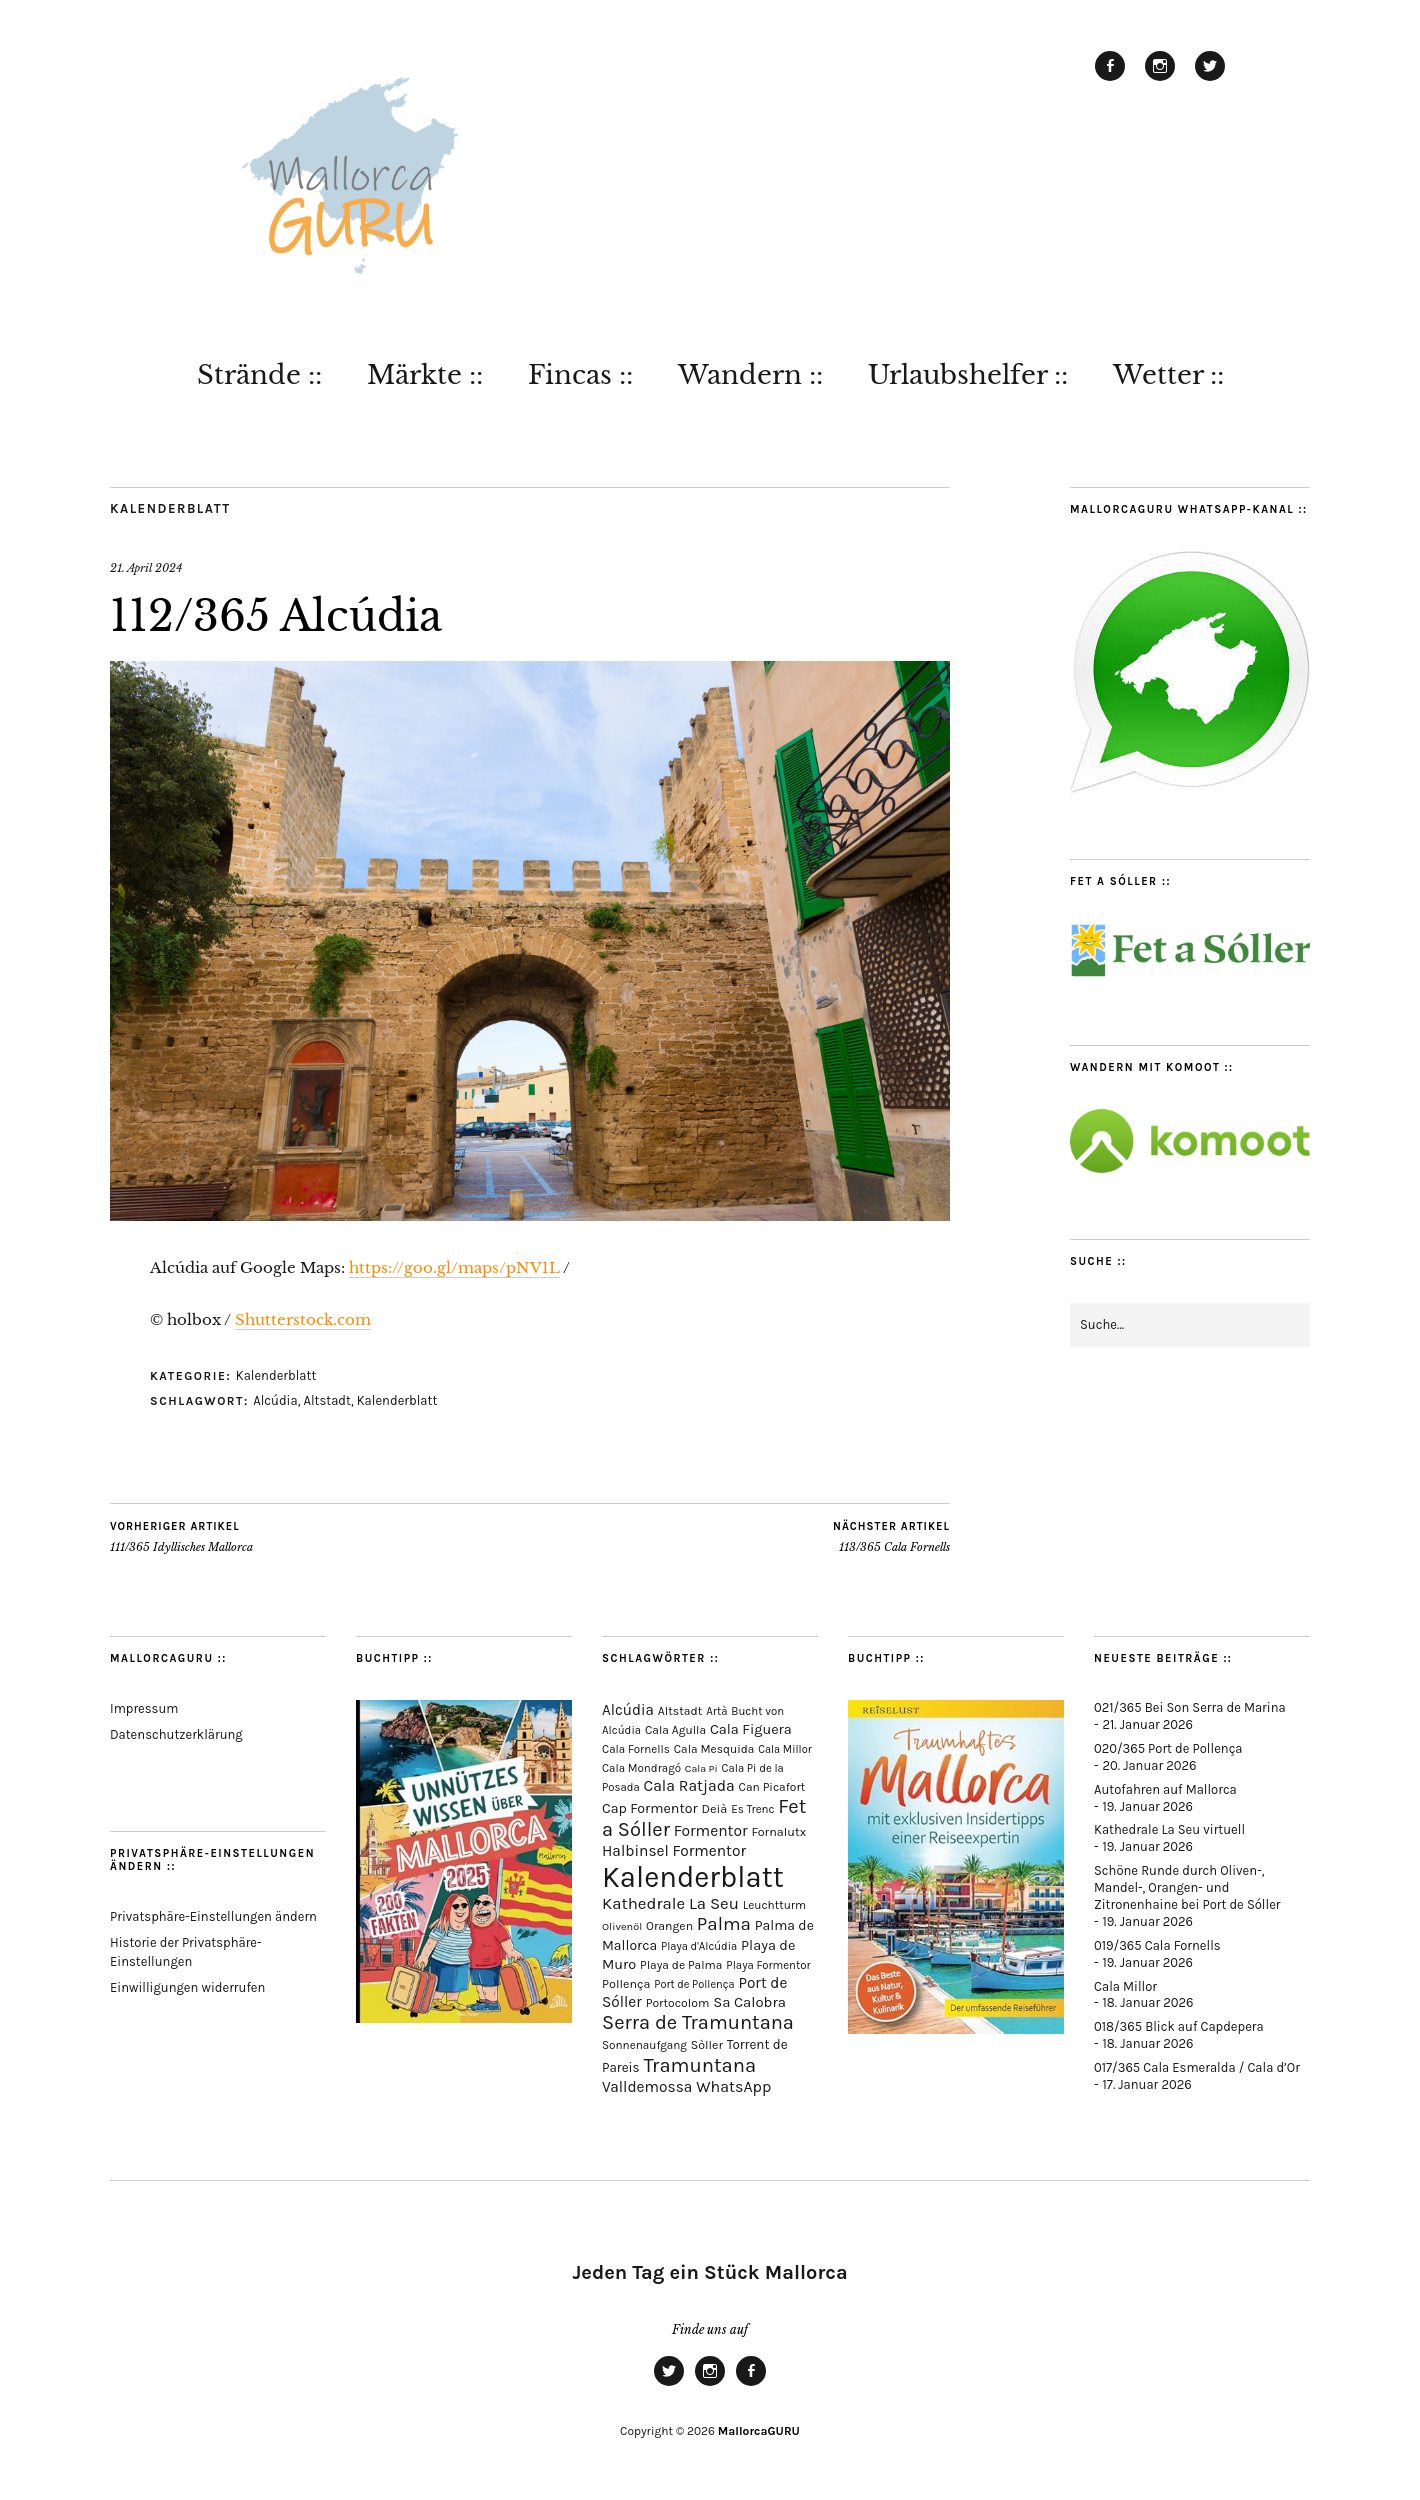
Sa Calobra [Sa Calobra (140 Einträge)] (749, 2002)
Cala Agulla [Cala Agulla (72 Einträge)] (675, 1730)
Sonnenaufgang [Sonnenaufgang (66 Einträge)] (644, 2045)
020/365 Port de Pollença (1168, 1748)
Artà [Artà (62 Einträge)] (716, 1711)
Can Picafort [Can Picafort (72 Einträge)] (772, 1787)
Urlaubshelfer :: (968, 375)
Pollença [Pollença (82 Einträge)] (626, 1983)
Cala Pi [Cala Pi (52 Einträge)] (701, 1768)
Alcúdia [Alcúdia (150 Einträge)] (628, 1710)
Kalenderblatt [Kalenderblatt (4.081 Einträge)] (693, 1877)
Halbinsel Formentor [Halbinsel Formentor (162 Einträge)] (674, 1851)
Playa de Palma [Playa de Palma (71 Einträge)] (681, 1965)
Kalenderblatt (170, 508)
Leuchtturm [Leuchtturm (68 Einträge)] (775, 1905)
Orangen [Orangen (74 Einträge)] (669, 1926)
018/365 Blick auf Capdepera (1179, 2026)
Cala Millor (1125, 1986)
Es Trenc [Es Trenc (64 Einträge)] (752, 1809)
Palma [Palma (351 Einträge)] (724, 1924)
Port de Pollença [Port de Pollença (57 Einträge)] (694, 1984)
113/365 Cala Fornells (891, 1537)
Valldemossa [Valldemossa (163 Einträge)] (647, 2087)
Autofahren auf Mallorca (1165, 1789)
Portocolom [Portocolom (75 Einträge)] (678, 2003)
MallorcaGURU (759, 2431)
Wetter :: (1168, 375)
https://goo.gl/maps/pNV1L (454, 1267)
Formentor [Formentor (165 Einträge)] (711, 1831)
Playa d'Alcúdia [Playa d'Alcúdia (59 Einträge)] (699, 1946)
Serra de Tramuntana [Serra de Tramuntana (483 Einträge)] (698, 2022)
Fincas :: (580, 375)
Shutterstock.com (303, 1319)
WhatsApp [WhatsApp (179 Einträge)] (733, 2086)
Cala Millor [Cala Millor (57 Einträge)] (785, 1749)
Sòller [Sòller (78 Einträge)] (707, 2045)
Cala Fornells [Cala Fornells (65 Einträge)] (636, 1749)
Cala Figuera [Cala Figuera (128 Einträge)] (751, 1729)
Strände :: (259, 375)
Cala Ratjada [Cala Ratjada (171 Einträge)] (688, 1786)
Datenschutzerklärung (176, 1734)
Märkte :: (425, 375)
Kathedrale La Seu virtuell (1169, 1829)
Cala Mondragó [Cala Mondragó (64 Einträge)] (641, 1768)
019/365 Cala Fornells (1157, 1945)
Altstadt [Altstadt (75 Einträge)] (680, 1711)
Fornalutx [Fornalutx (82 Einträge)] (778, 1831)
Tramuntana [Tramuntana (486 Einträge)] (699, 2065)
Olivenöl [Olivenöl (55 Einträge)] (622, 1926)
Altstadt (326, 1400)
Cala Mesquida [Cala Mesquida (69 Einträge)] (714, 1749)
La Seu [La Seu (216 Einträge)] (714, 1903)
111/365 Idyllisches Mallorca (181, 1537)
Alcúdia (275, 1400)
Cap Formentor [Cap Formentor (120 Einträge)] (650, 1808)
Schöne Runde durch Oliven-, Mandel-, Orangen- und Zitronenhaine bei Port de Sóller (1187, 1887)
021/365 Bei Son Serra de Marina (1190, 1707)
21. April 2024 (146, 568)
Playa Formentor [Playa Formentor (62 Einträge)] (768, 1965)
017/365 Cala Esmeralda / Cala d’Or (1197, 2067)
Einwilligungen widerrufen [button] (187, 1987)
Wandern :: (750, 375)
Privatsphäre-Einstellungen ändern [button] (213, 1916)
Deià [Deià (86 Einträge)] (714, 1808)
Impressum (144, 1708)
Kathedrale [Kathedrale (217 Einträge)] (643, 1903)
